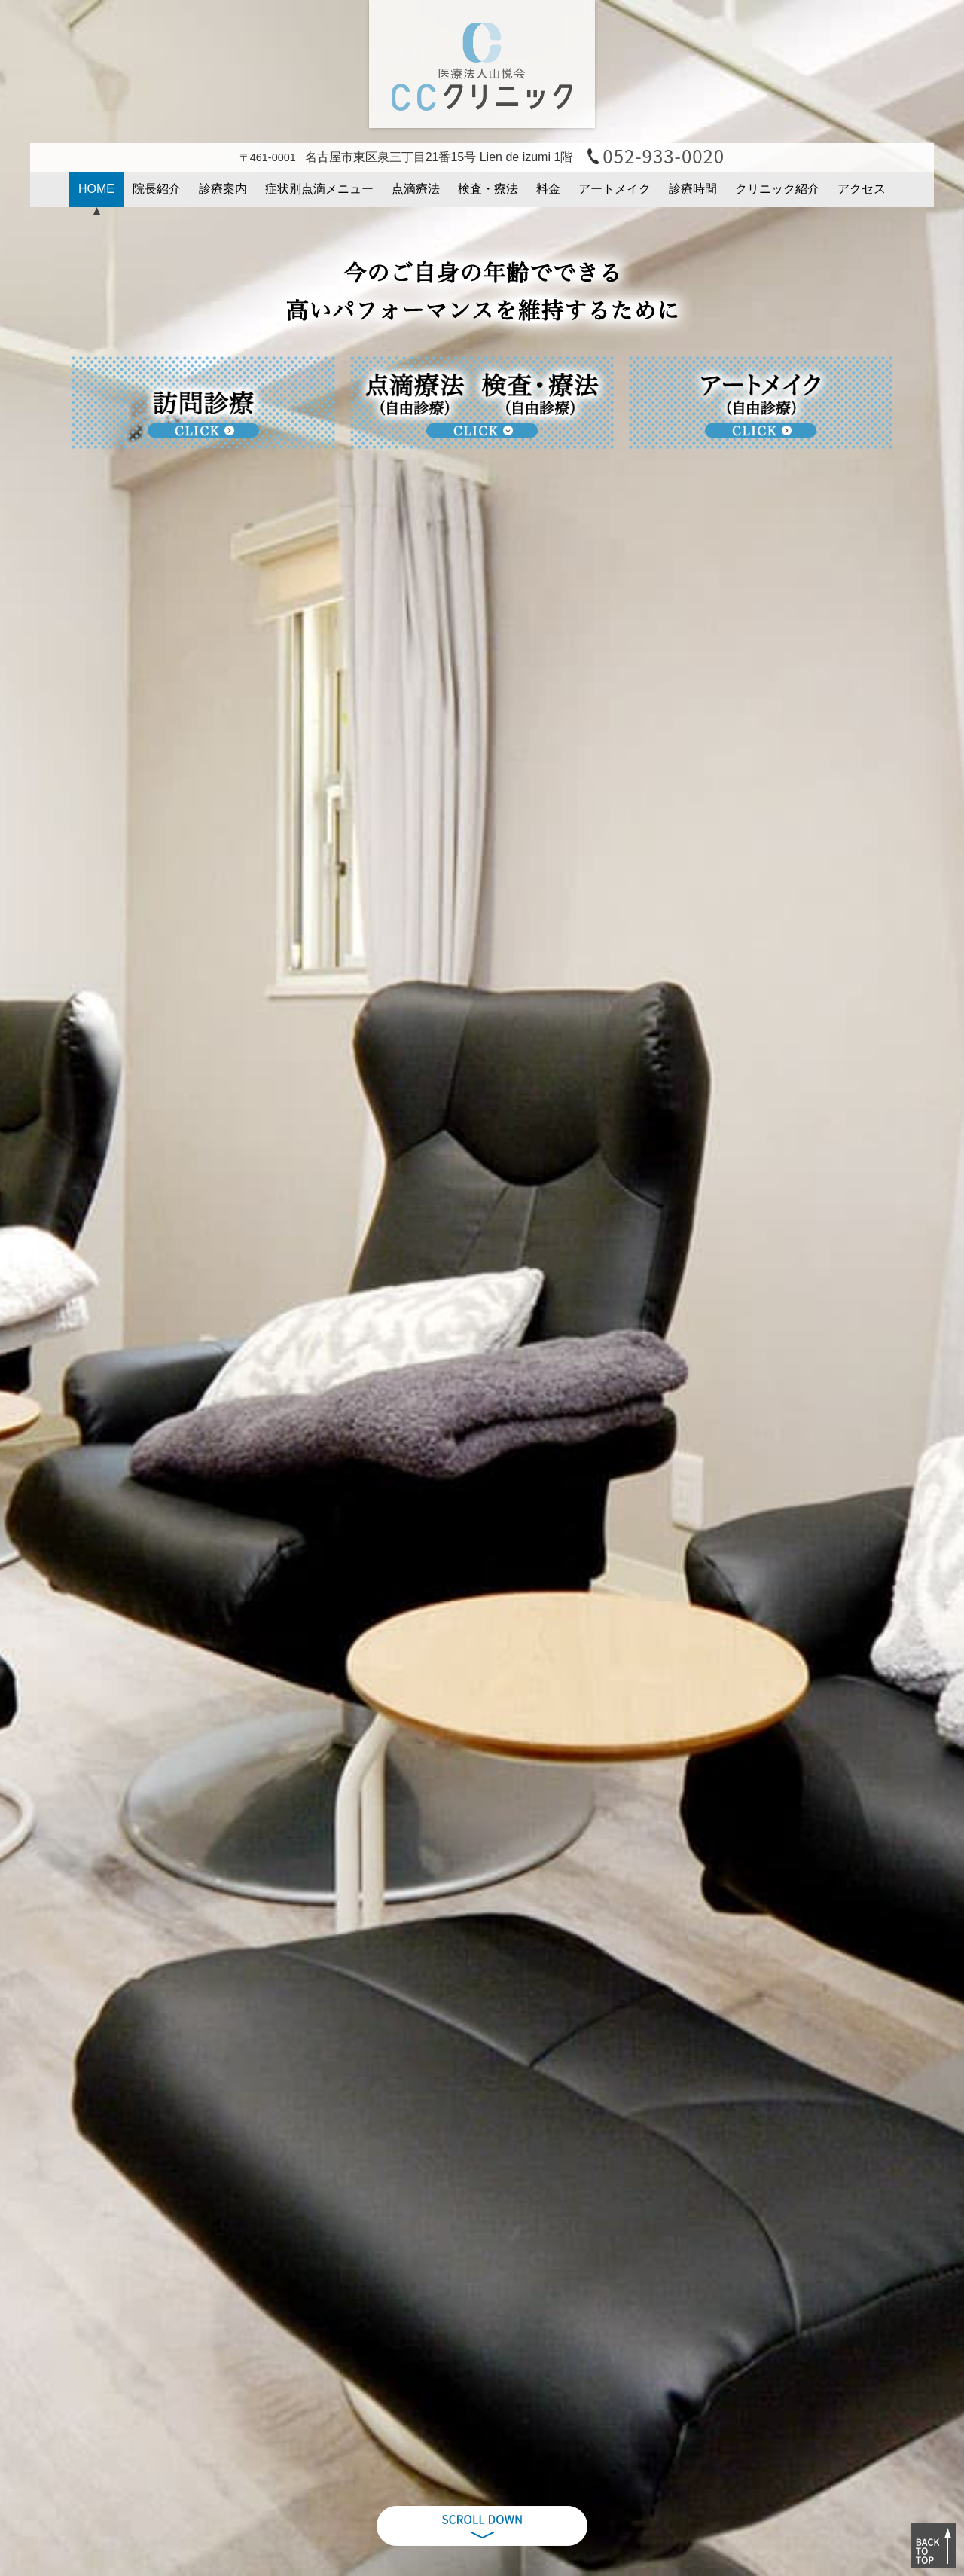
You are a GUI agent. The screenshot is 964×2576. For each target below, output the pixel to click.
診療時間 (693, 188)
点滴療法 (416, 188)
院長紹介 (157, 188)
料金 (548, 188)
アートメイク (614, 188)
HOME (96, 188)
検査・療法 (488, 188)
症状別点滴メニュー (319, 188)
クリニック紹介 (777, 188)
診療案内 (223, 188)
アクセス (861, 188)
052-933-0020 (663, 156)
